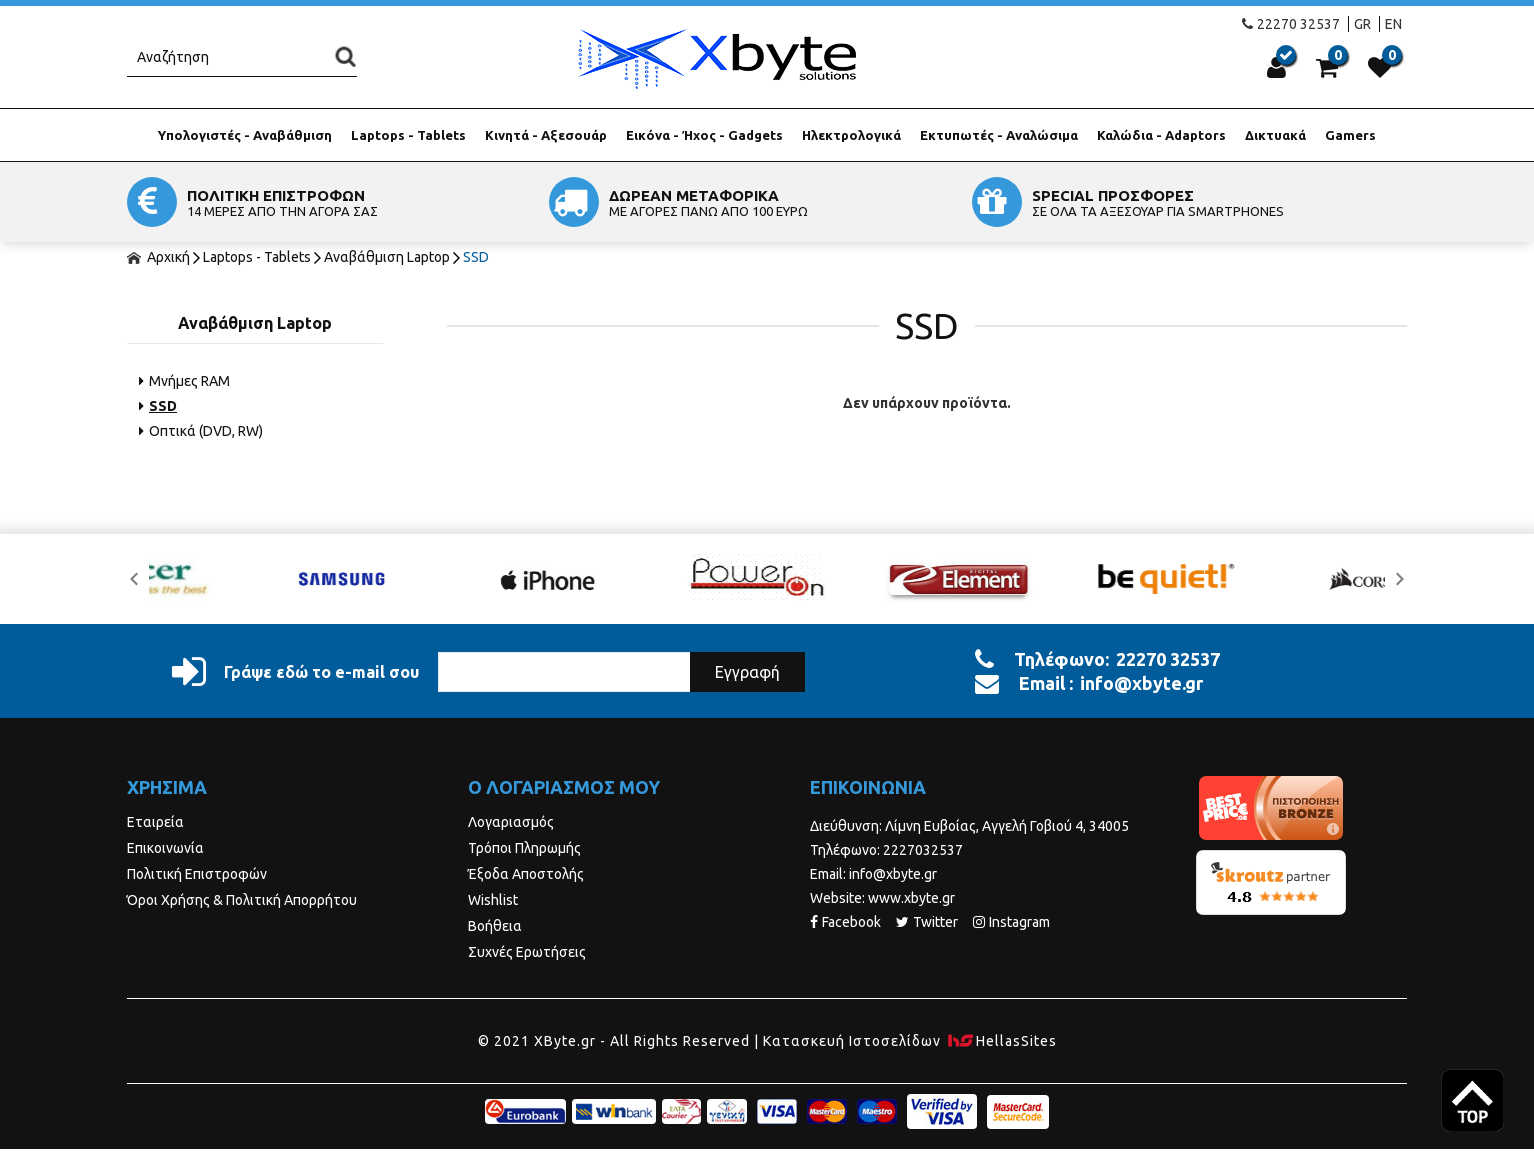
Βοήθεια (495, 926)
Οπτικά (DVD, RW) (201, 431)
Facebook (845, 922)
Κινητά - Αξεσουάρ (546, 135)
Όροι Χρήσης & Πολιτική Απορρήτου (242, 900)
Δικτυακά (1275, 135)
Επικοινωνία (165, 848)
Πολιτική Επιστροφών (197, 874)
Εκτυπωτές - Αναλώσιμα (999, 135)
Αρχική (158, 257)
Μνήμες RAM (184, 381)
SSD (476, 257)
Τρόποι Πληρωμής (524, 848)
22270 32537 (1291, 24)
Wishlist (493, 900)
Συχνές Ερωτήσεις (527, 952)
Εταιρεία (155, 822)
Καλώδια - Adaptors (1161, 135)
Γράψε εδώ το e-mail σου (295, 672)
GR (1362, 24)
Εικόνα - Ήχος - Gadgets (704, 135)
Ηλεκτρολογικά (851, 135)
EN (1393, 24)
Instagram (1011, 922)
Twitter (927, 922)
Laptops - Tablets (408, 135)
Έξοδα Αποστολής (526, 874)
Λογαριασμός (511, 822)
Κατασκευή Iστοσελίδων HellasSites (910, 1041)
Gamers (1350, 135)
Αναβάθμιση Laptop (387, 257)
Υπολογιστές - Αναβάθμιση (245, 135)
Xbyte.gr (716, 58)
